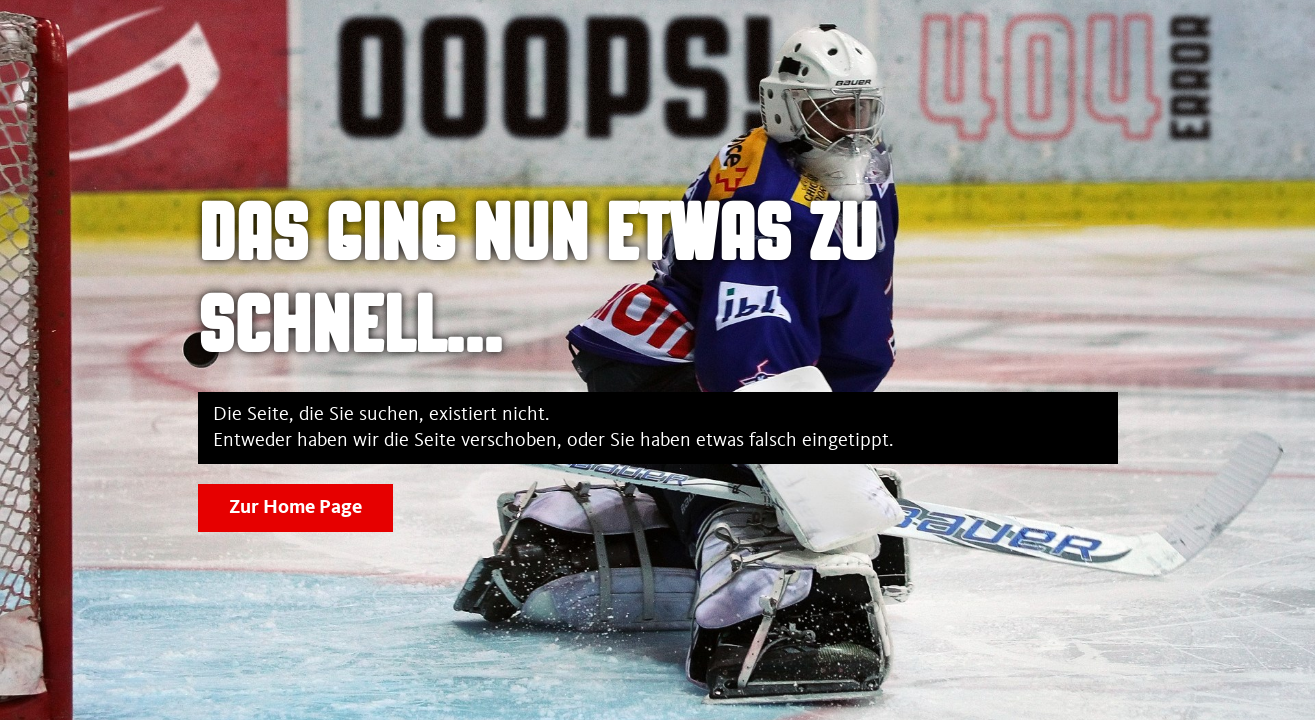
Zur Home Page (295, 508)
